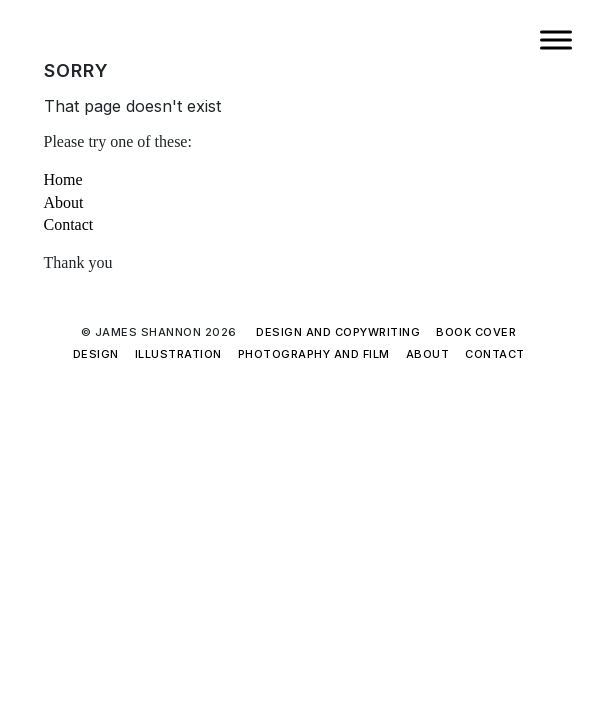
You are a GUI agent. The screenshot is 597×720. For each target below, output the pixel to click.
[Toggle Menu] (556, 39)
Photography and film (314, 354)
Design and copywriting (338, 332)
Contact (69, 224)
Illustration (178, 354)
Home (63, 179)
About (64, 202)
